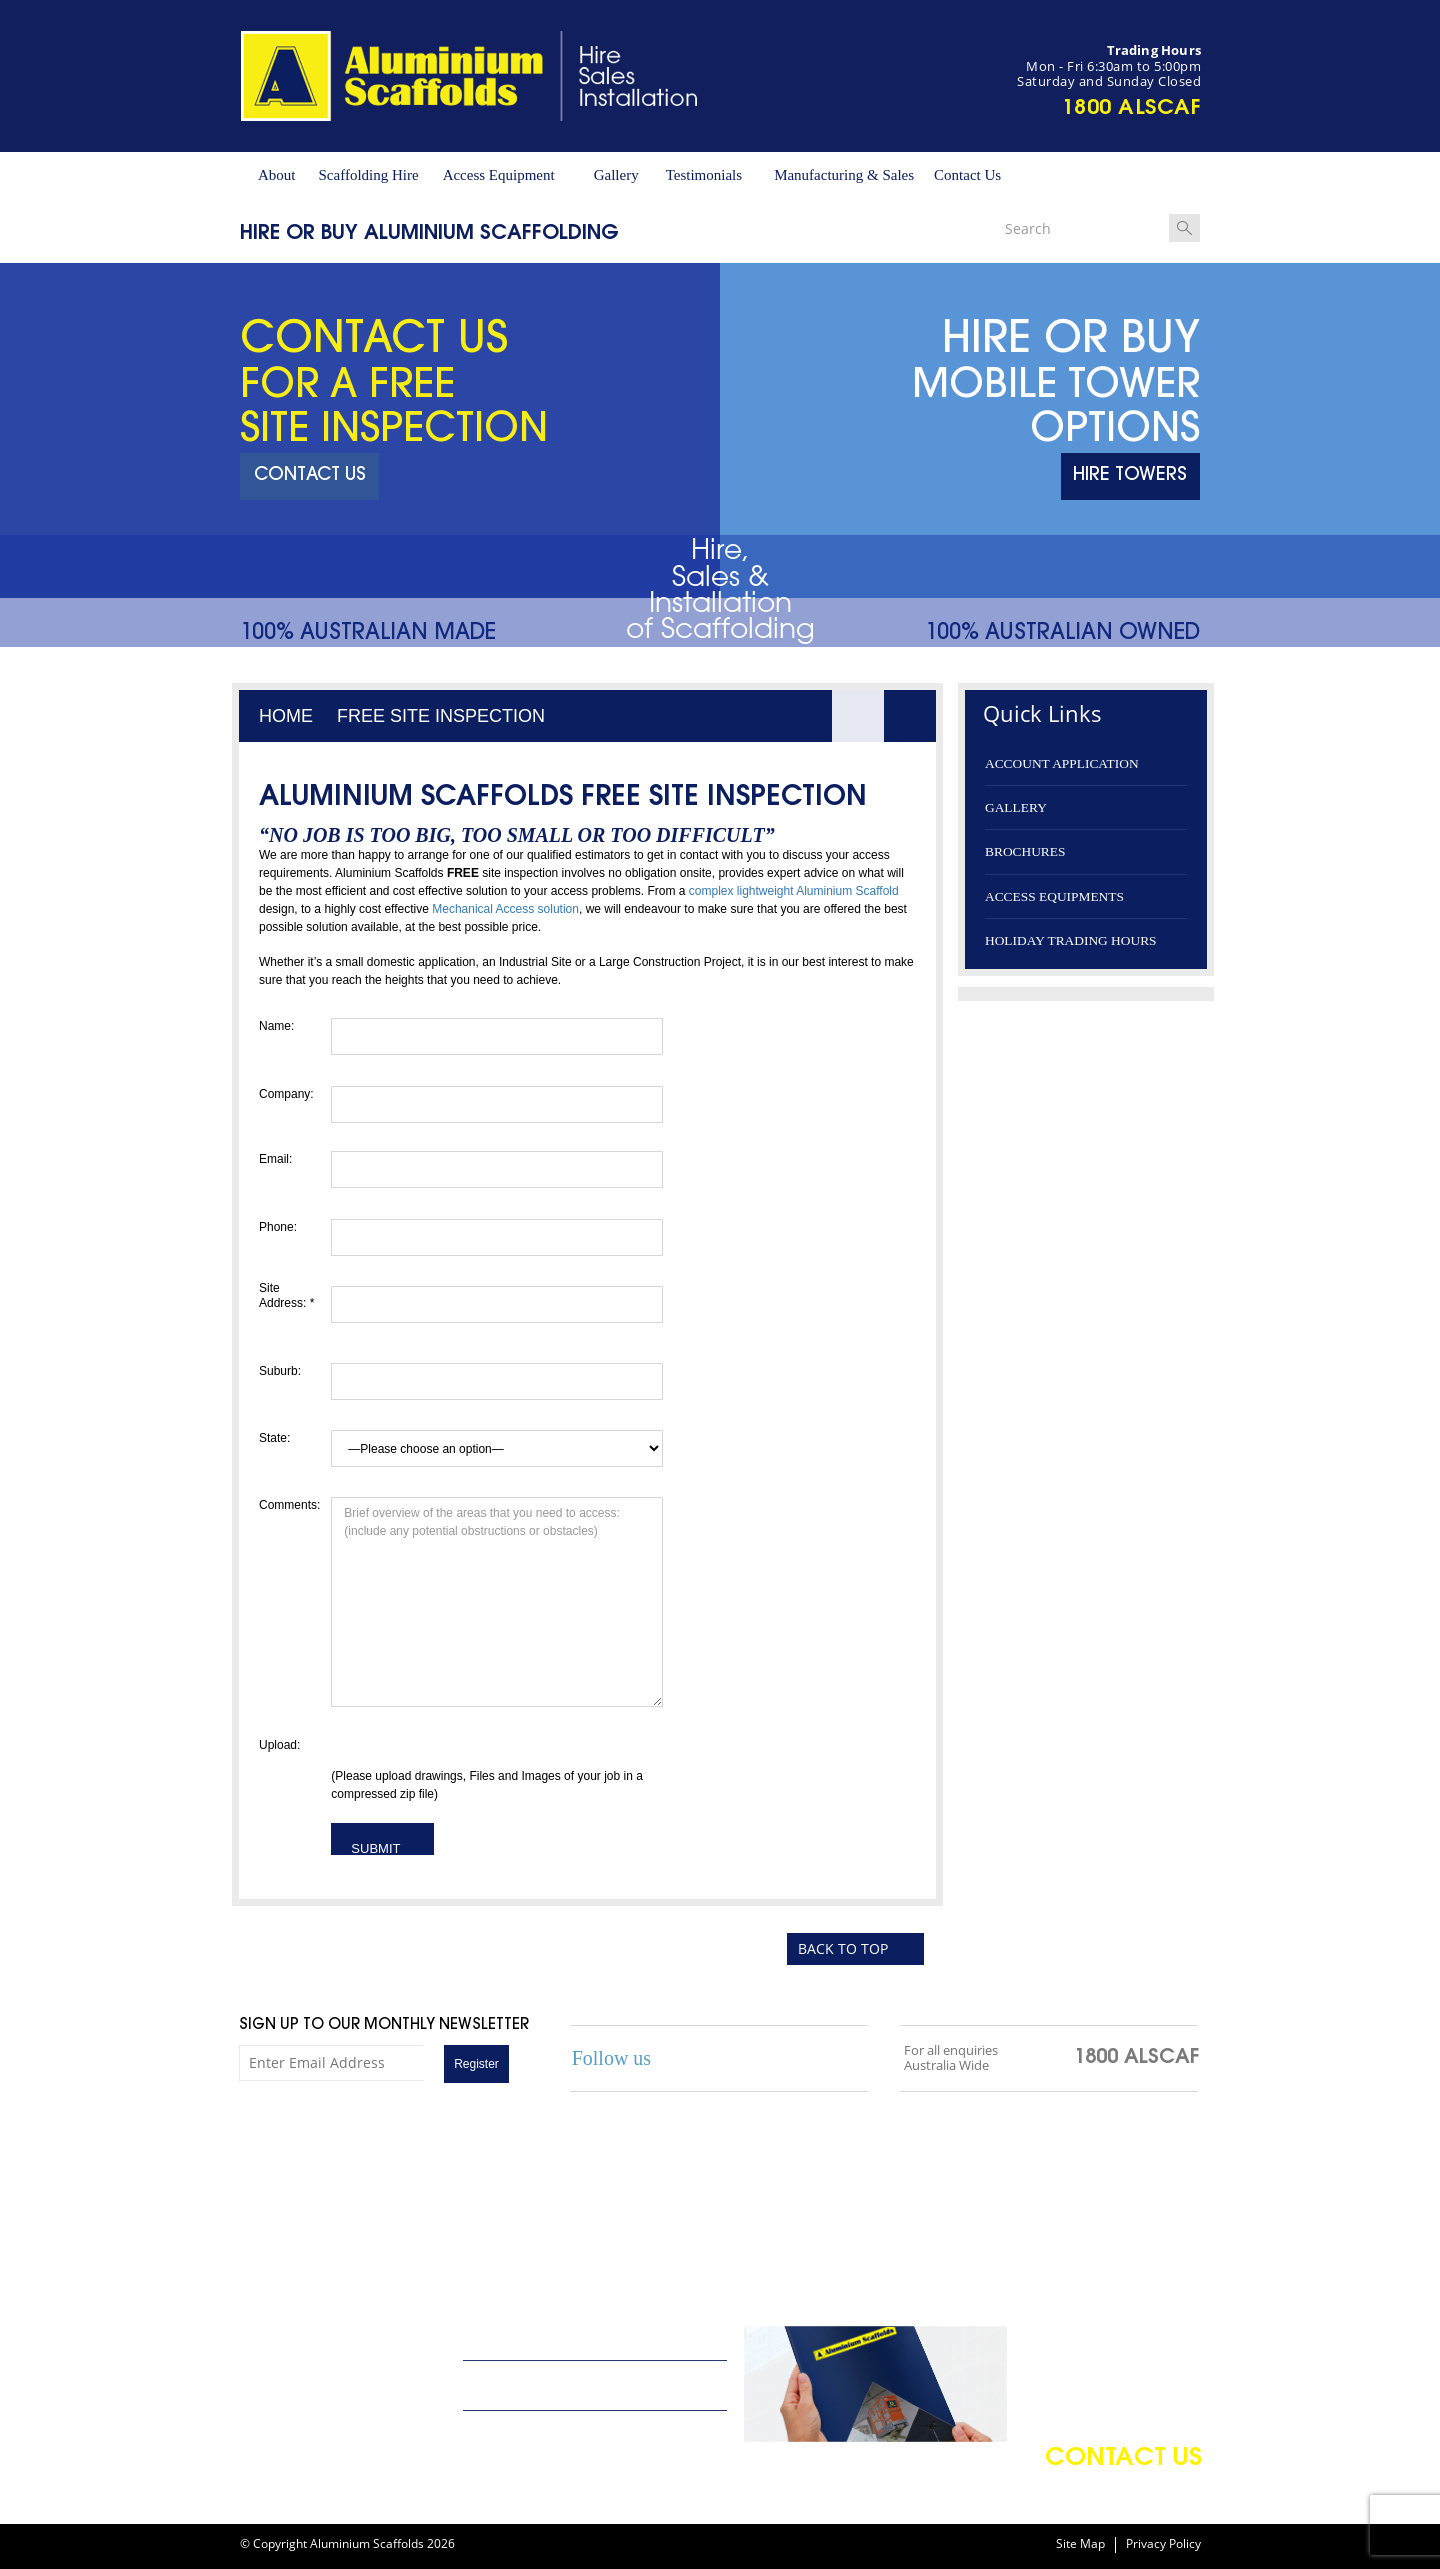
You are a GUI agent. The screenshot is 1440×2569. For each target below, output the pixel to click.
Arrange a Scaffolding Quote (555, 2340)
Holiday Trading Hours (1071, 940)
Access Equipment (499, 175)
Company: (286, 1094)
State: (274, 1438)
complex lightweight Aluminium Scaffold (794, 891)
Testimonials (704, 175)
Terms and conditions (530, 2431)
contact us (1123, 2459)
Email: (275, 1159)
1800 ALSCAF (1132, 108)
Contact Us (967, 175)
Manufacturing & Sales (844, 175)
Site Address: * (286, 1295)
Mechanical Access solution (505, 909)
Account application (1062, 763)
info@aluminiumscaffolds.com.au (344, 2359)
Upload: (279, 1745)
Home (286, 716)
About (277, 175)
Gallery (616, 175)
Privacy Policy (1163, 2544)
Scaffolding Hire (369, 175)
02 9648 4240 (285, 2439)
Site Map (1080, 2544)
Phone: (278, 1227)
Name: (276, 1026)
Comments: (287, 1505)
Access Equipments (1054, 896)
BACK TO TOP (843, 1948)
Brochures (1025, 851)
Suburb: (280, 1371)
